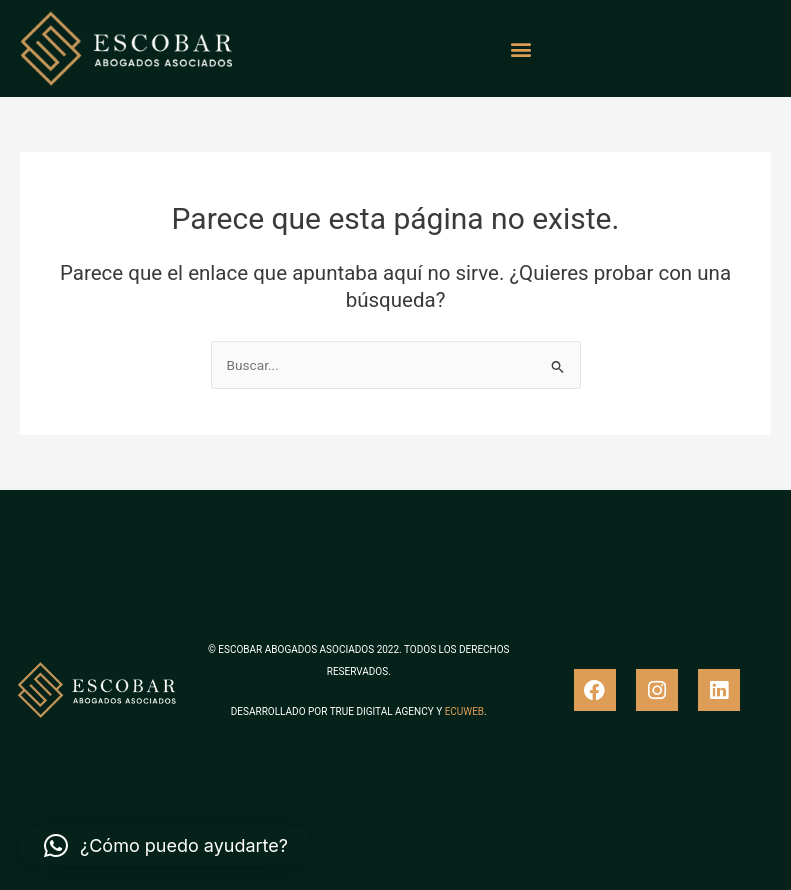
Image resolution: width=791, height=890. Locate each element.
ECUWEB (464, 711)
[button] (521, 48)
